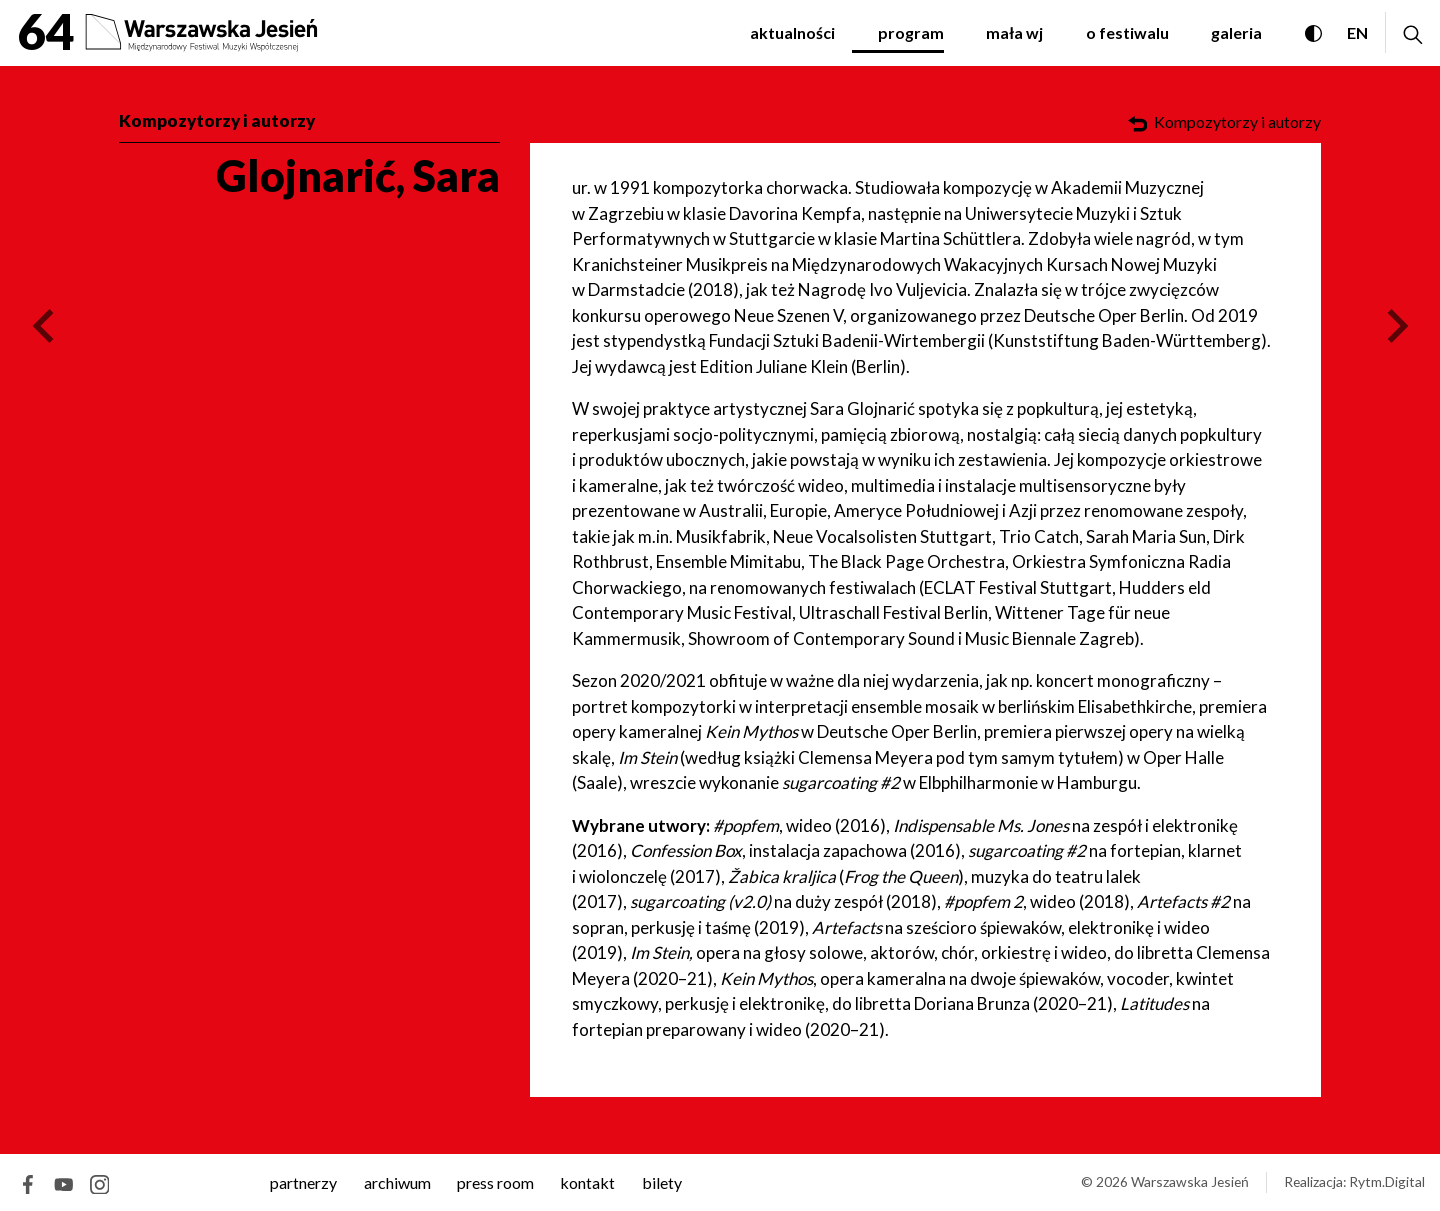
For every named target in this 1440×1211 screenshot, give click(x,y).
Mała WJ (1014, 32)
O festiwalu (1127, 32)
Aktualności (792, 32)
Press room (495, 1182)
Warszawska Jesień (1190, 1181)
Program (911, 32)
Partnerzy (303, 1182)
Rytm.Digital (1387, 1181)
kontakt (587, 1182)
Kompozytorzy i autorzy (217, 120)
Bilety (662, 1182)
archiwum (397, 1182)
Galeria (1236, 32)
